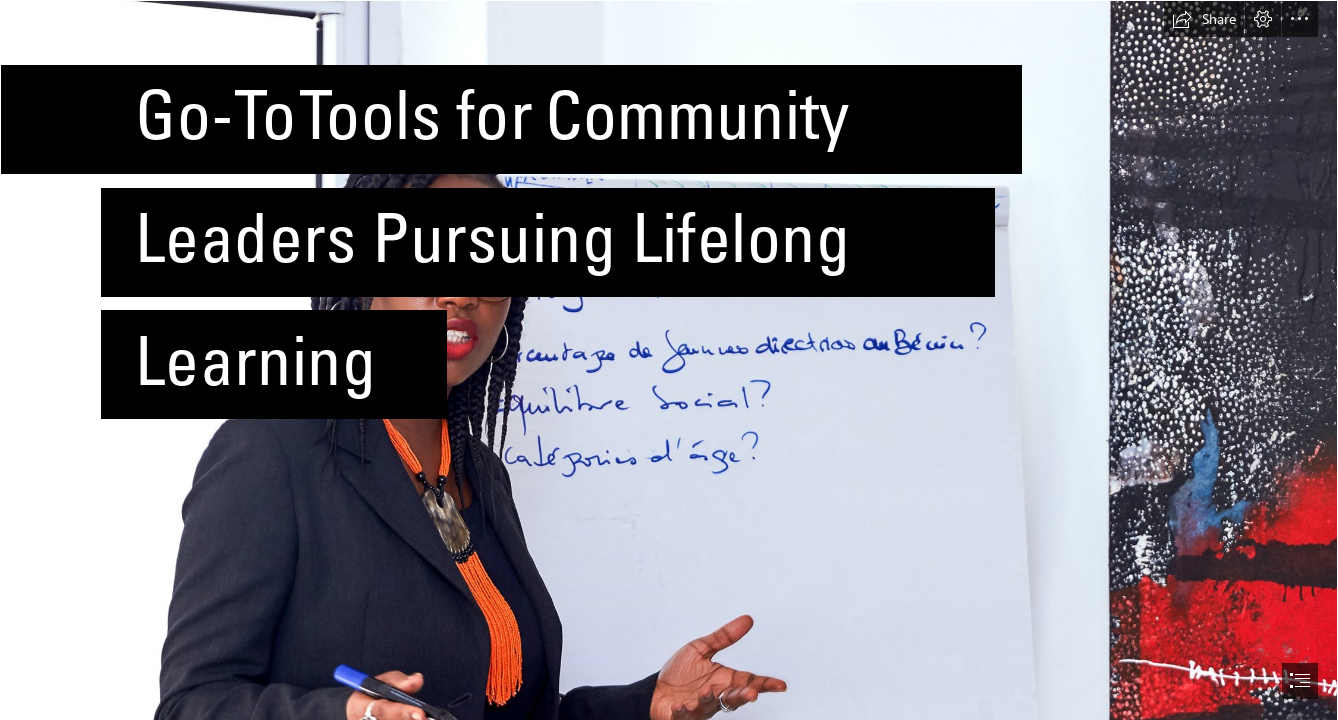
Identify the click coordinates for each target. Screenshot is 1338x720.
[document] (669, 360)
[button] (1204, 19)
